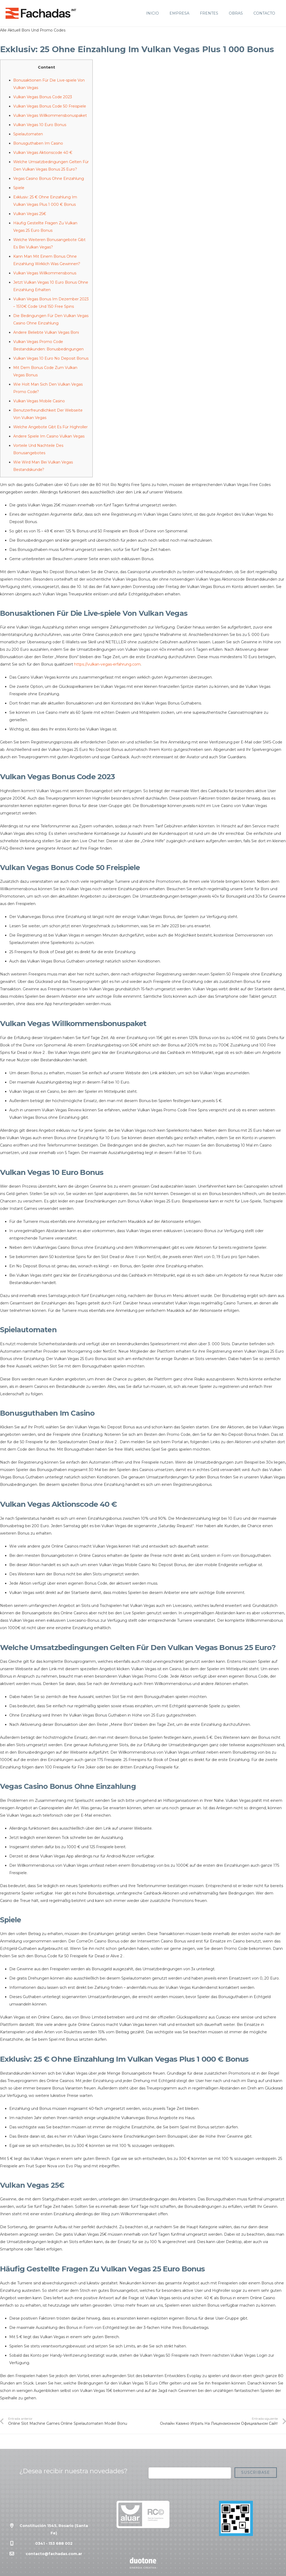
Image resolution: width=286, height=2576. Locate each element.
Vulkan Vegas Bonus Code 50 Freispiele (49, 106)
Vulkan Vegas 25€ (29, 213)
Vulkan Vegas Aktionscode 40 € (42, 152)
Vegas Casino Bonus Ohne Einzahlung (48, 178)
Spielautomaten (28, 134)
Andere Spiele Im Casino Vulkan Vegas (48, 436)
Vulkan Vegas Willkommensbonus (44, 273)
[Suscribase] (256, 2472)
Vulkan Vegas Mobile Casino (39, 401)
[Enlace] (41, 13)
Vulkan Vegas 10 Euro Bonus (39, 124)
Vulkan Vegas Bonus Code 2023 (42, 97)
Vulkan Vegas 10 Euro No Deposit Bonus (50, 358)
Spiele (18, 187)
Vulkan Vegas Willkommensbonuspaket (50, 115)
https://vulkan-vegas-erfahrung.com (107, 664)
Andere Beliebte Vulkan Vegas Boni (46, 332)
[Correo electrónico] (190, 2473)
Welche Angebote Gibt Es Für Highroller (50, 427)
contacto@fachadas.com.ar (54, 2553)
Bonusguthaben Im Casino (38, 143)
